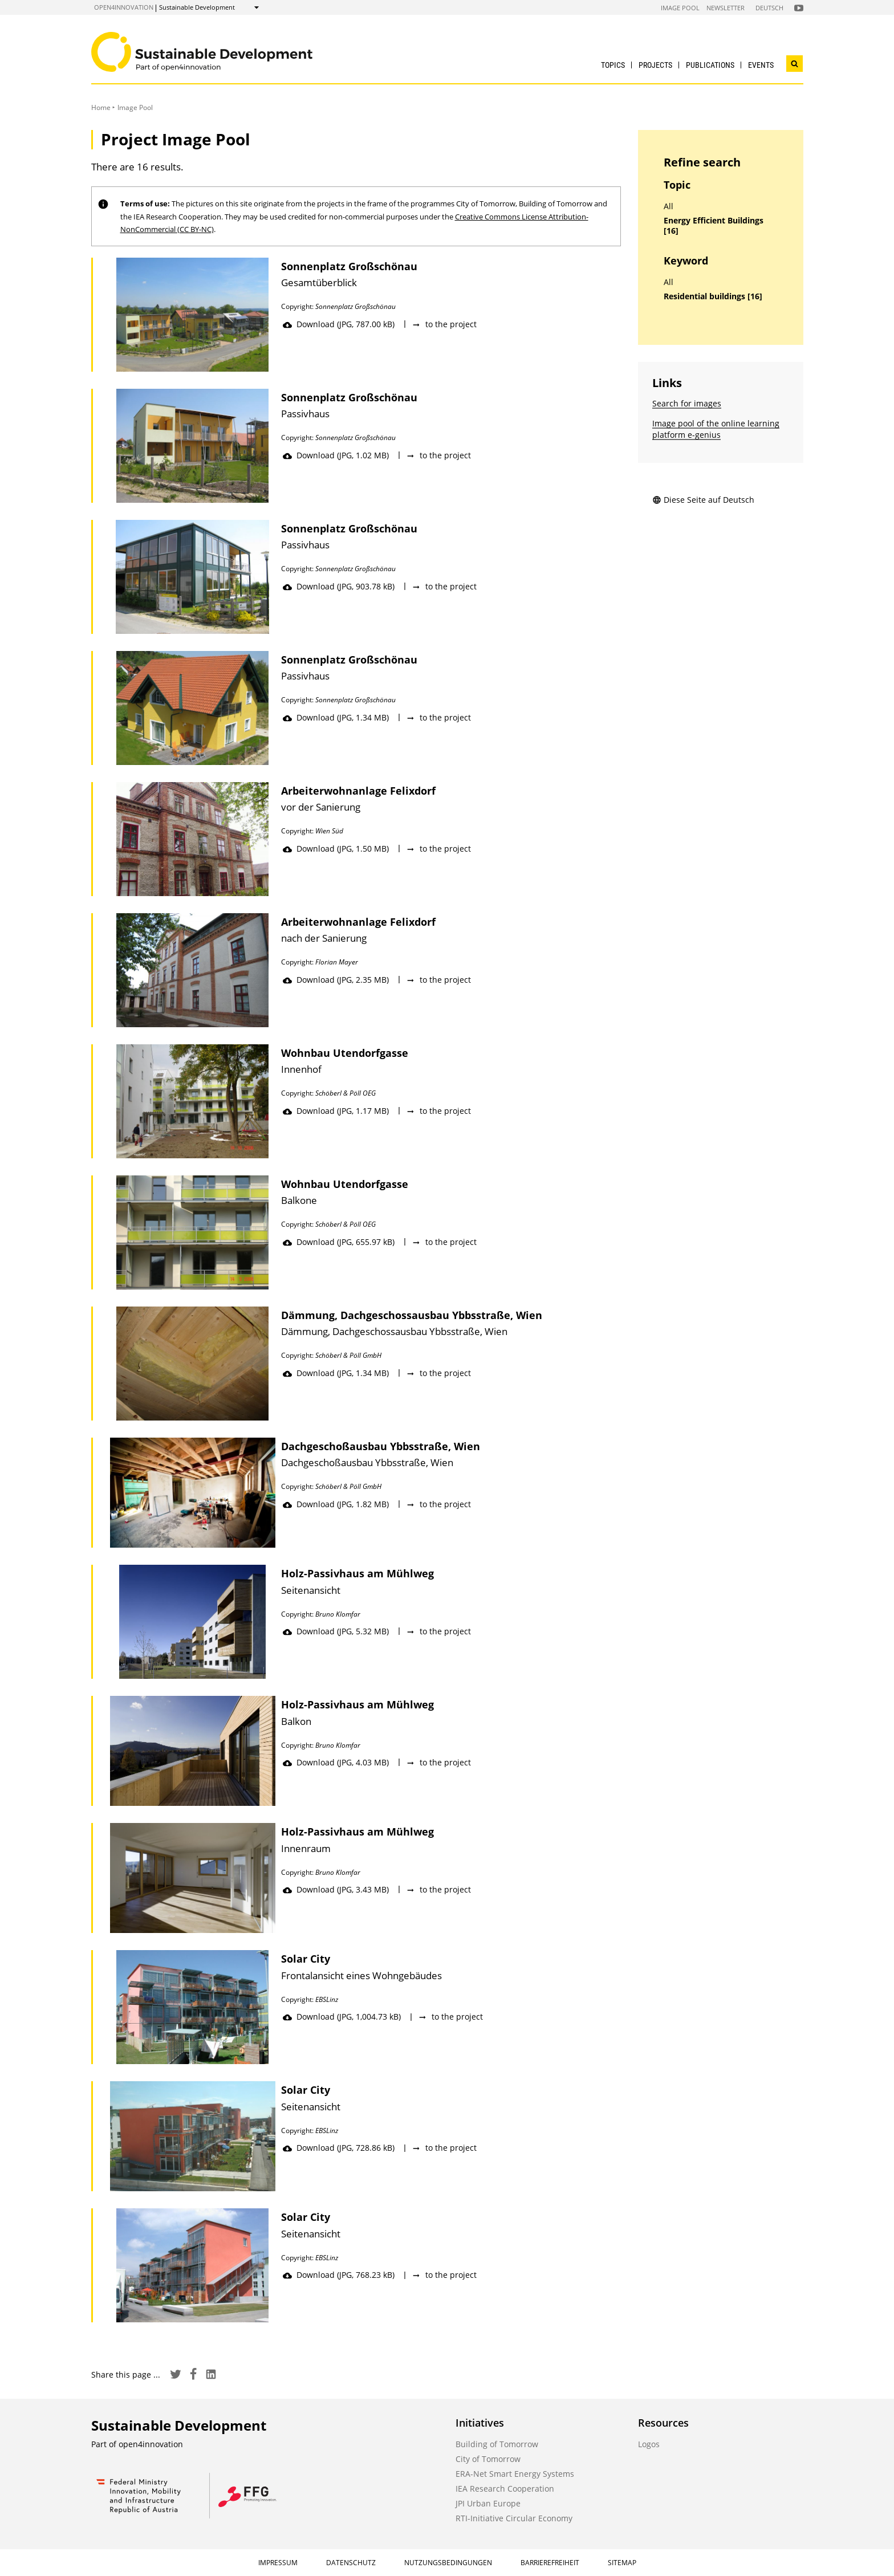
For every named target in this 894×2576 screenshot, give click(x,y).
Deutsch (769, 7)
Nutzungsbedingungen (448, 2562)
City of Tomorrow (488, 2458)
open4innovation (123, 7)
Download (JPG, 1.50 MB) (336, 848)
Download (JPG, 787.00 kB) (339, 324)
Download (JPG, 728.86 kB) (339, 2147)
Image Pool (680, 7)
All (668, 206)
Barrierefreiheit (550, 2562)
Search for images (686, 403)
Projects (655, 65)
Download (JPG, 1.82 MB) (336, 1504)
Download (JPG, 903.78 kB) (339, 586)
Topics (613, 65)
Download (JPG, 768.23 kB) (339, 2274)
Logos (649, 2444)
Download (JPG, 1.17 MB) (336, 1110)
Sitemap (622, 2562)
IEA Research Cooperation (505, 2488)
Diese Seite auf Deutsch (703, 499)
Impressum (278, 2562)
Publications (710, 65)
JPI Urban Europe (488, 2503)
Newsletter (725, 7)
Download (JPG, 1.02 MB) (336, 455)
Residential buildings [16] (713, 296)
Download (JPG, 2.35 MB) (336, 979)
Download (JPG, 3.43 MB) (336, 1889)
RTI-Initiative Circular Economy (514, 2518)
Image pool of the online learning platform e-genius (715, 429)
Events (761, 65)
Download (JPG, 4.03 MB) (336, 1762)
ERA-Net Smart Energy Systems (515, 2473)
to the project (444, 324)
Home (101, 107)
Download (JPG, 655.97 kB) (339, 1241)
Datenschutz (351, 2562)
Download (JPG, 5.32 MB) (336, 1631)
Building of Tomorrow (497, 2444)
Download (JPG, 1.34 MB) (336, 717)
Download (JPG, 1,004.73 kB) (342, 2016)
